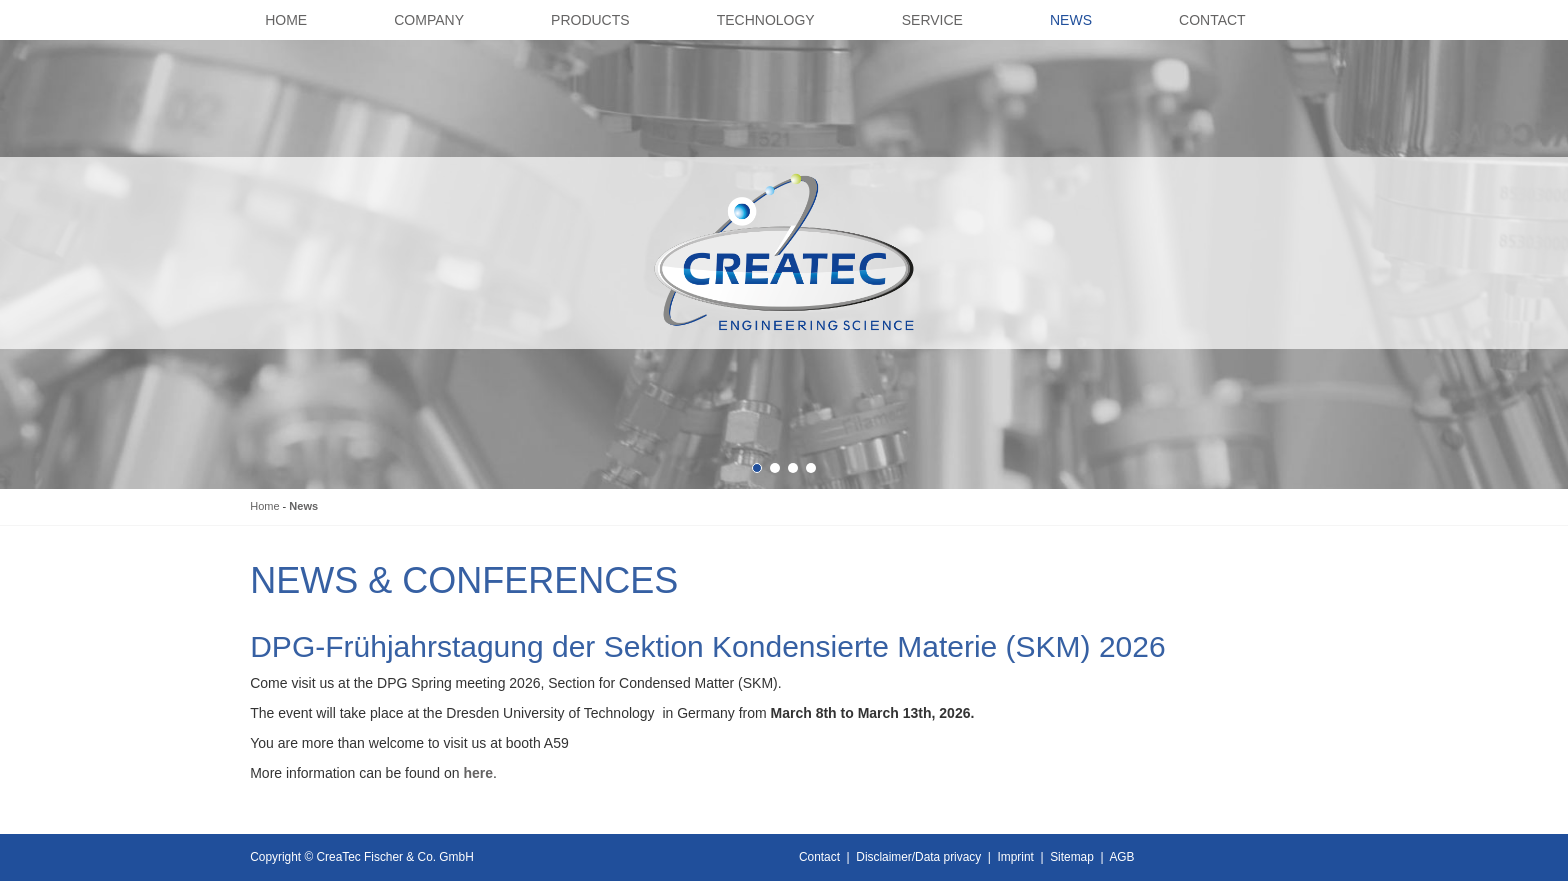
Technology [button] (766, 20)
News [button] (1071, 20)
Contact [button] (1212, 20)
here (478, 773)
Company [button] (429, 20)
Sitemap (1072, 857)
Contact (819, 857)
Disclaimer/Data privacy (918, 857)
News (303, 506)
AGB (1121, 857)
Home (264, 506)
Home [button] (286, 20)
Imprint (1016, 857)
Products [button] (590, 20)
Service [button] (932, 20)
